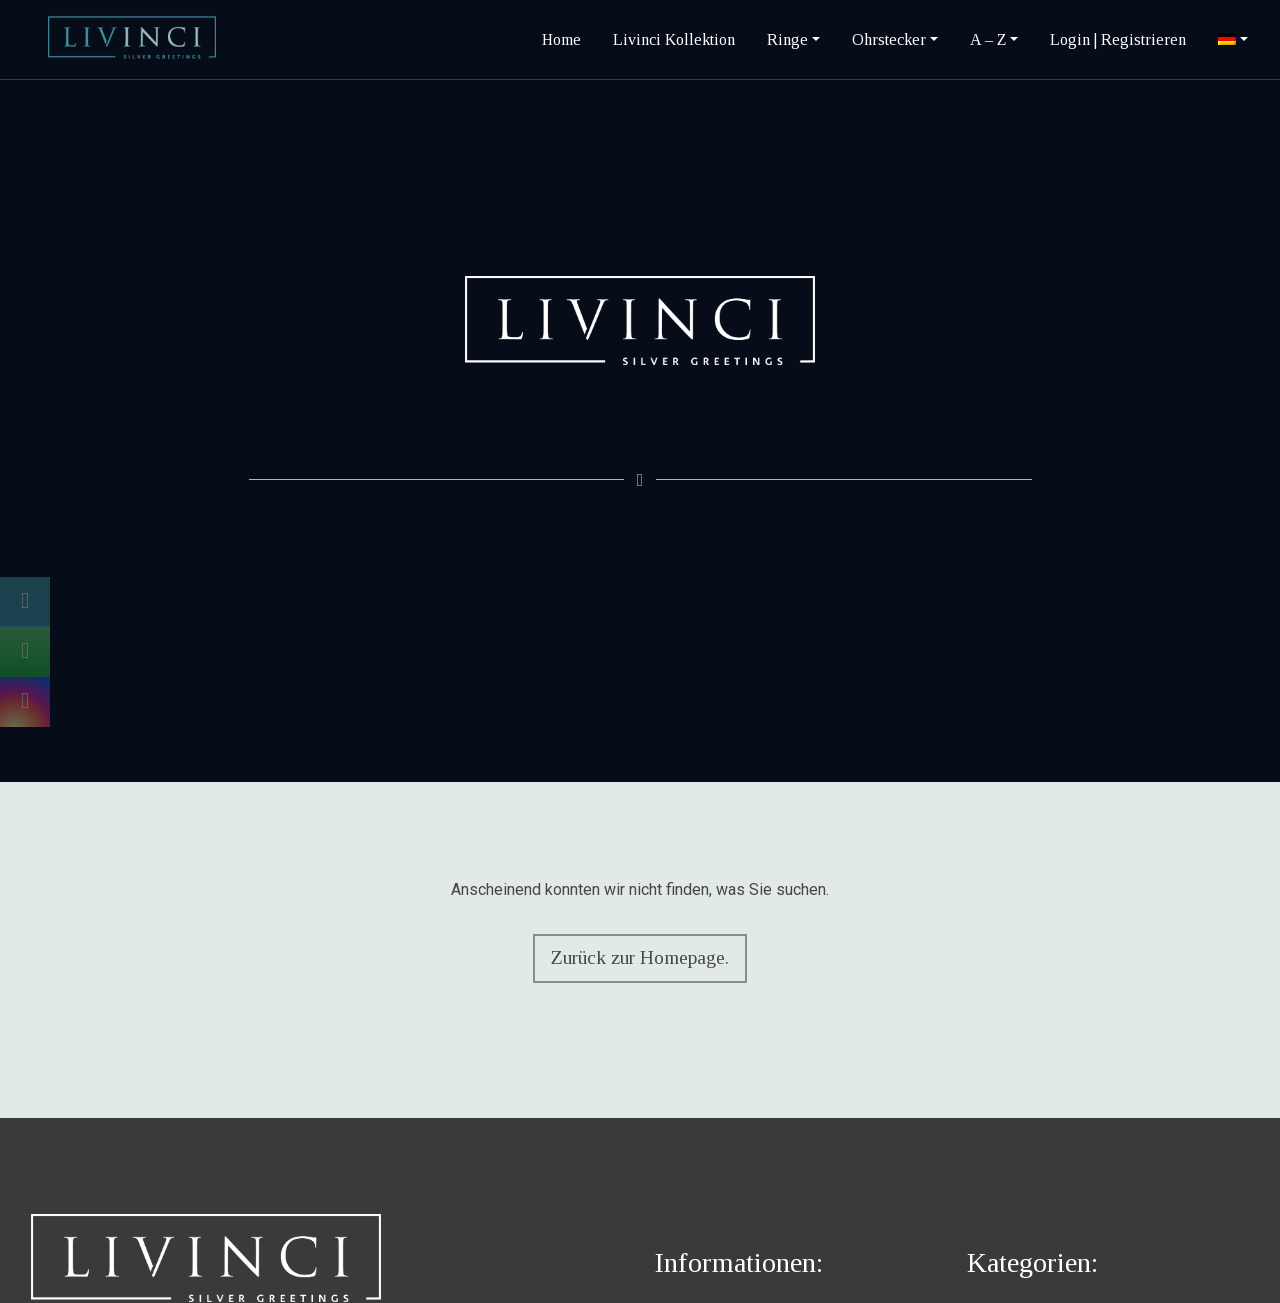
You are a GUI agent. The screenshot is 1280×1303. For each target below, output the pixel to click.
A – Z (988, 39)
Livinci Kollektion (674, 39)
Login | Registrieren (1118, 39)
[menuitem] (1233, 40)
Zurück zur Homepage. (637, 957)
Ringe (787, 39)
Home (561, 39)
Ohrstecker (889, 39)
